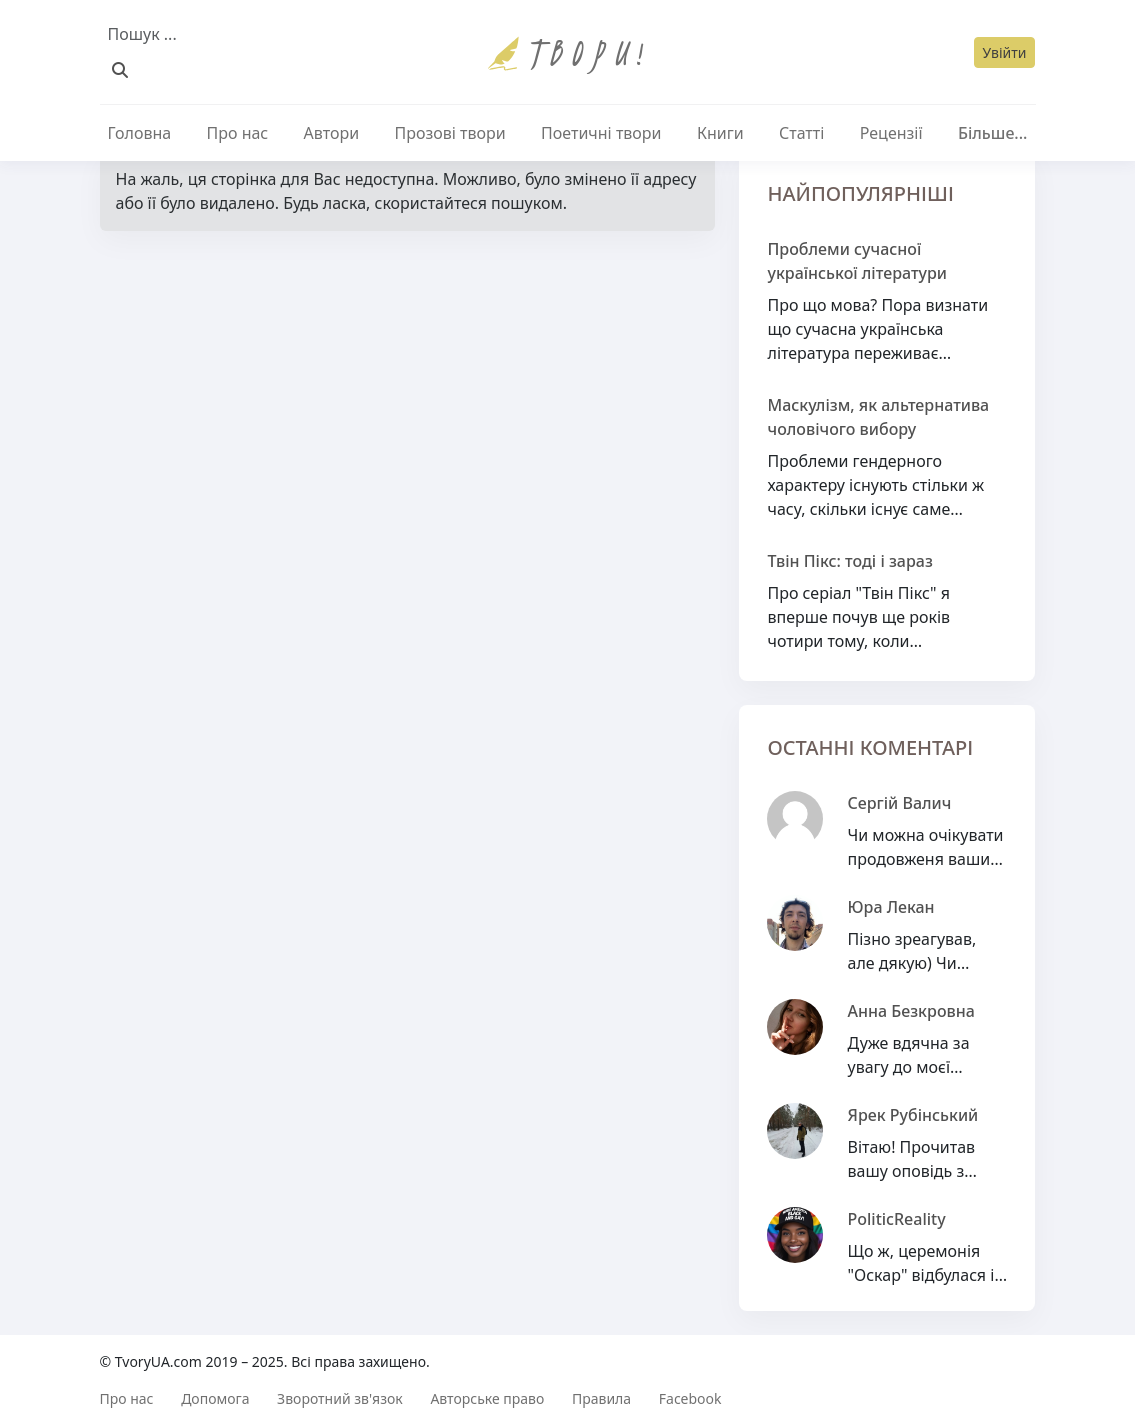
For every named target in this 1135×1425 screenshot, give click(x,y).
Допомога (215, 1398)
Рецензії (891, 133)
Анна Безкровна (910, 1011)
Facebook (690, 1398)
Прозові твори (450, 133)
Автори (332, 133)
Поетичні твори (601, 133)
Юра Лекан (890, 907)
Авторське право (487, 1398)
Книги (720, 133)
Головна (140, 133)
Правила (601, 1398)
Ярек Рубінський (912, 1115)
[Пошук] (120, 70)
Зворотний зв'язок (340, 1398)
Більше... (992, 133)
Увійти (1005, 52)
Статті (801, 133)
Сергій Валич (899, 803)
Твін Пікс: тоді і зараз (849, 561)
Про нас (238, 133)
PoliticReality (896, 1219)
